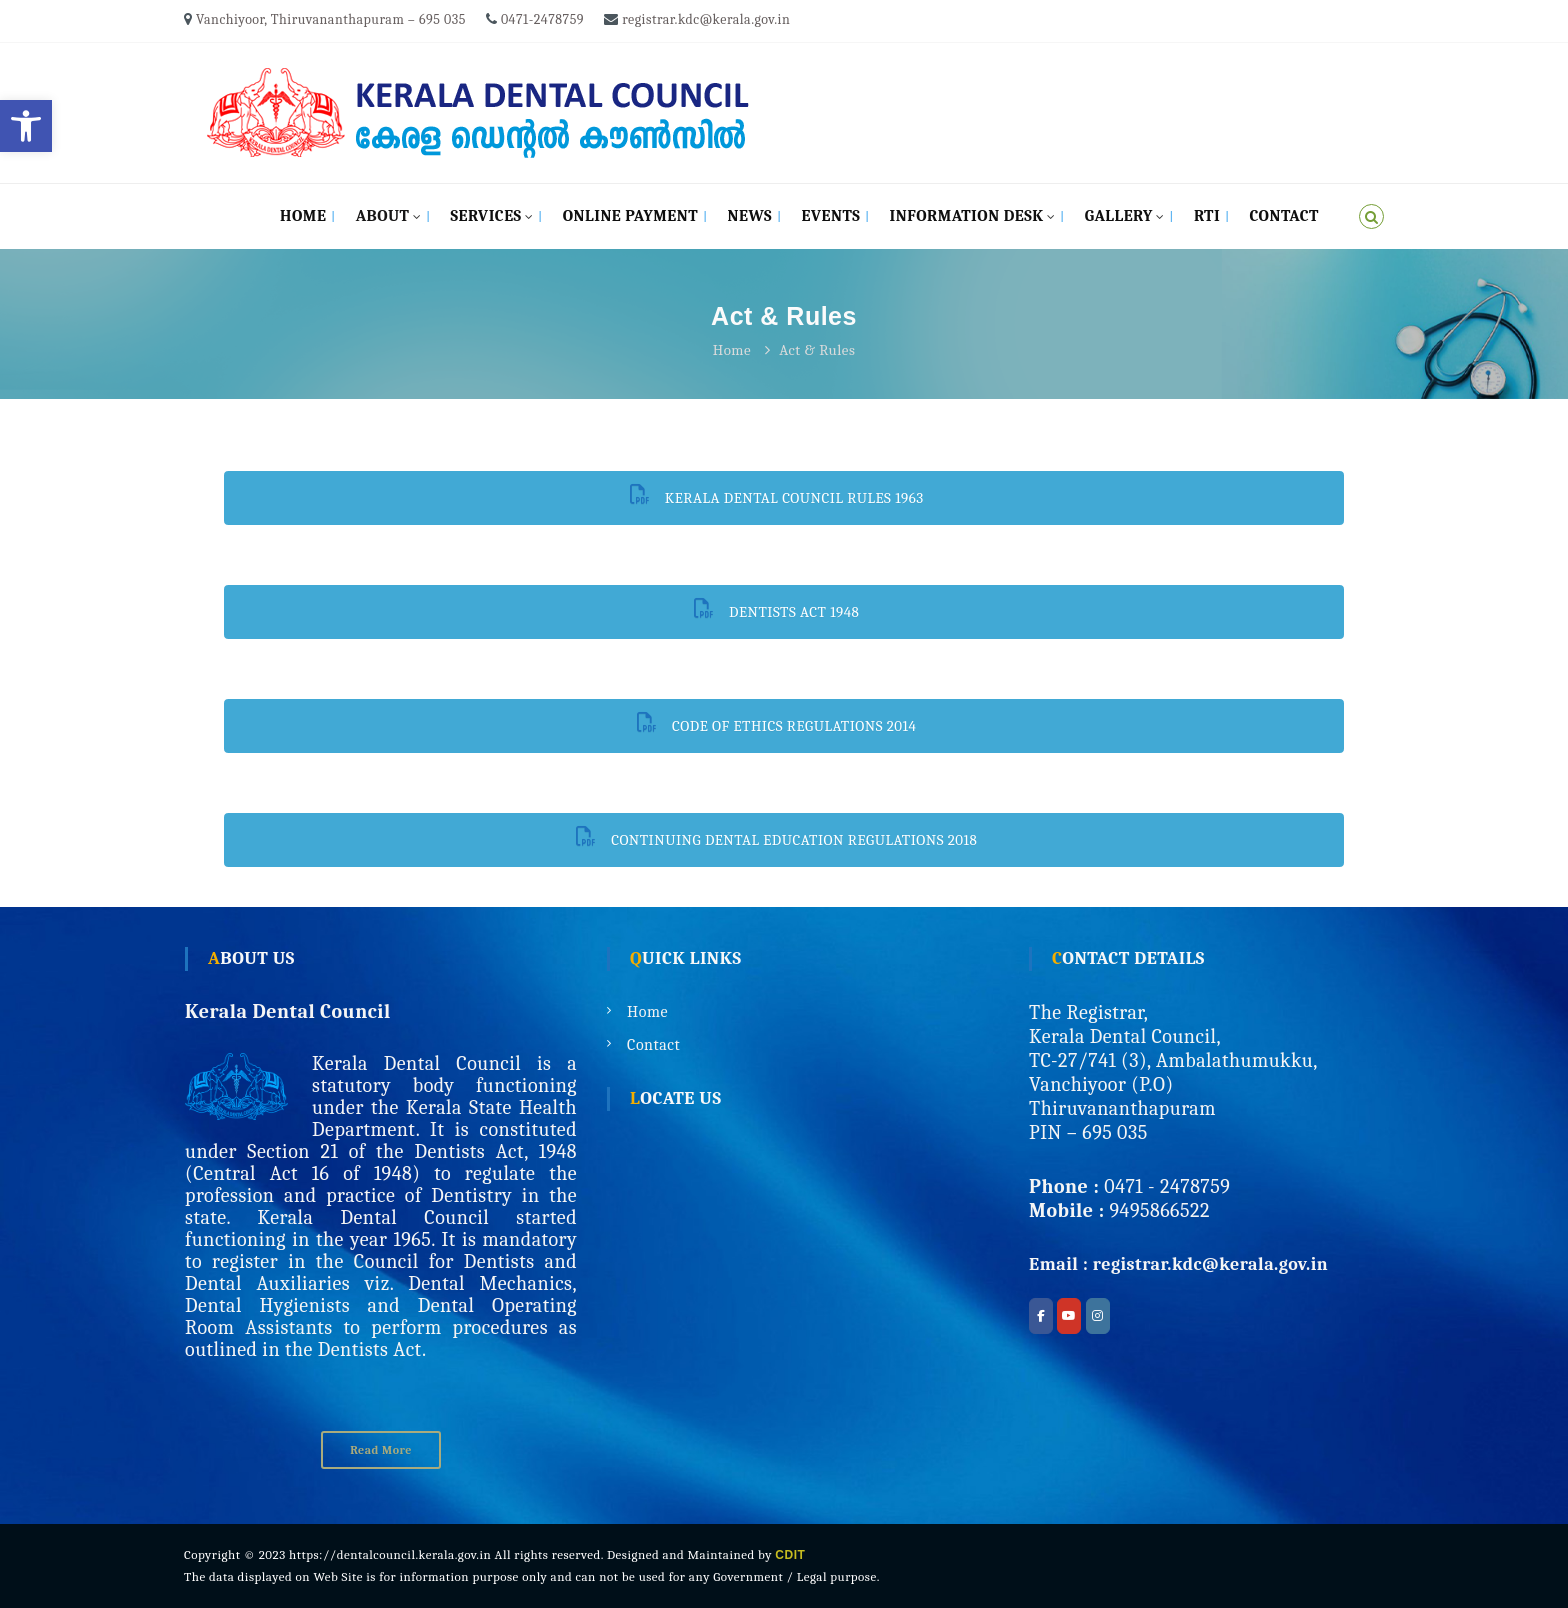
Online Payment (630, 216)
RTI (1207, 216)
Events (830, 216)
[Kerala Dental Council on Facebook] (1041, 1316)
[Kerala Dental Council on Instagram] (1098, 1316)
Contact (1284, 216)
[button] (26, 126)
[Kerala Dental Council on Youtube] (1069, 1316)
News (750, 216)
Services (485, 216)
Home (303, 216)
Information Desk (967, 216)
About (383, 216)
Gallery (1119, 216)
